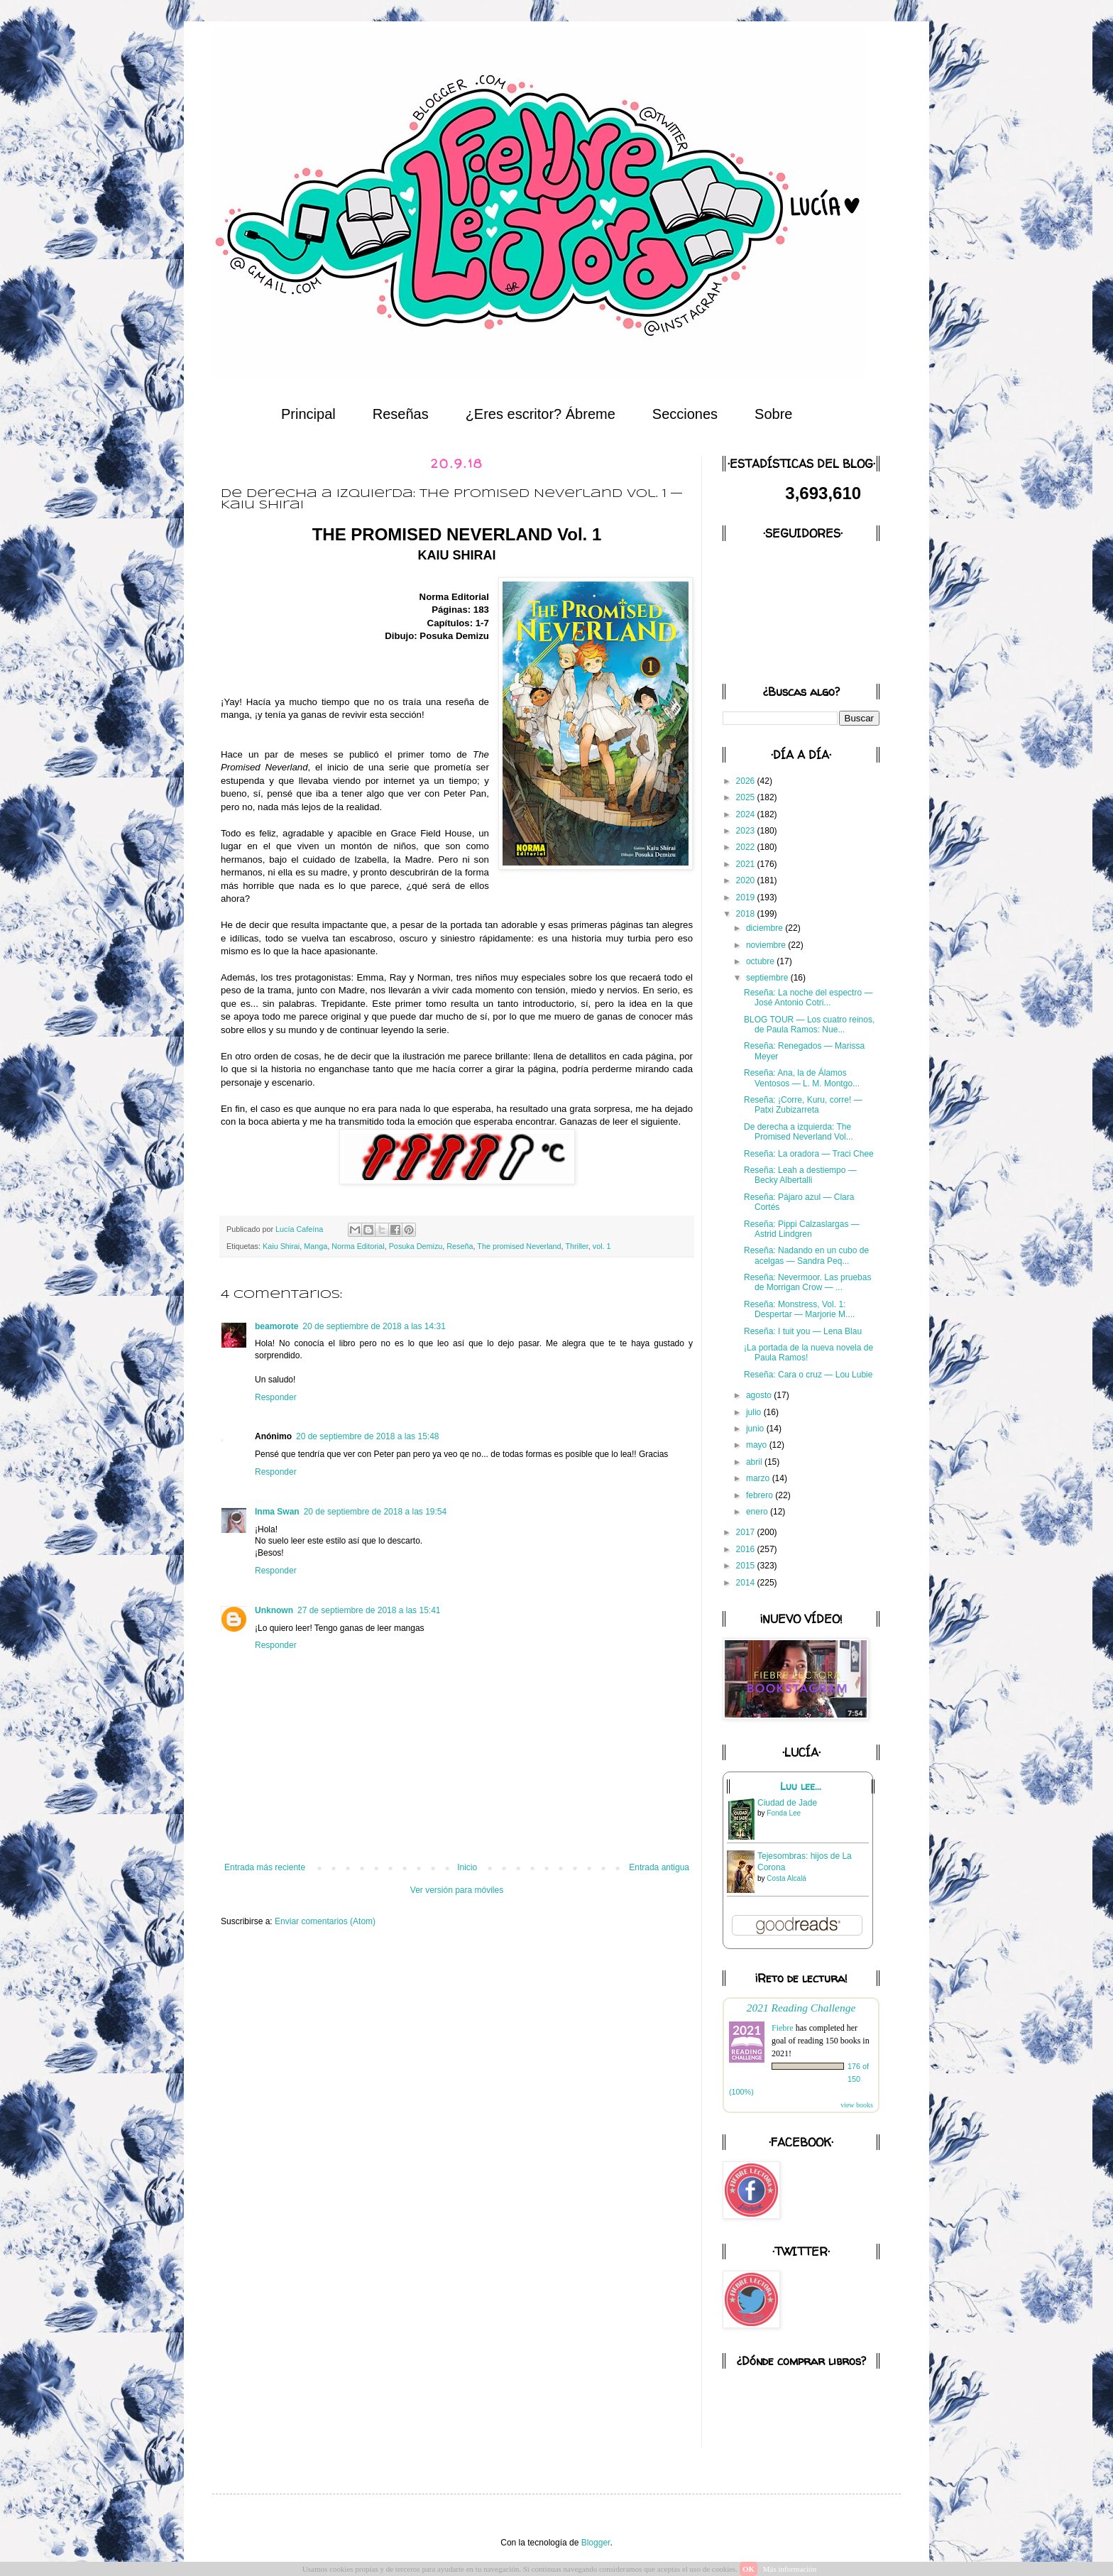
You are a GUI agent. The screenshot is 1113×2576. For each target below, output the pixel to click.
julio (755, 1412)
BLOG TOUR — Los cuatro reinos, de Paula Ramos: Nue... (809, 1025)
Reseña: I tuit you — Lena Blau (803, 1331)
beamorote (276, 1326)
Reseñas (401, 414)
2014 (746, 1583)
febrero (760, 1495)
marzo (759, 1478)
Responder (276, 1397)
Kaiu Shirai (281, 1246)
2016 (746, 1549)
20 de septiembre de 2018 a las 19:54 (375, 1512)
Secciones (685, 414)
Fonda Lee (784, 1813)
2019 (746, 897)
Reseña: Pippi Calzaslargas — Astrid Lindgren (802, 1229)
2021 (746, 864)
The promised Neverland (519, 1246)
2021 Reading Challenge (801, 2008)
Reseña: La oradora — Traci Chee (809, 1154)
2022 (746, 847)
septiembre (768, 978)
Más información (789, 2569)
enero (758, 1512)
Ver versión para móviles (456, 1890)
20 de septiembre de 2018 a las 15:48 (367, 1436)
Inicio (467, 1867)
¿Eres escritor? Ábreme (540, 414)
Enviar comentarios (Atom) (325, 1921)
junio (756, 1429)
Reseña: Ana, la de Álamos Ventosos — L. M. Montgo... (802, 1078)
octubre (761, 961)
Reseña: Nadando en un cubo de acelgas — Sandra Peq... (806, 1255)
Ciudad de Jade (787, 1803)
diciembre (765, 928)
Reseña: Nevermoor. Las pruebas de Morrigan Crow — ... (807, 1282)
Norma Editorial (357, 1246)
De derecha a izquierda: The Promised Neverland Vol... (798, 1132)
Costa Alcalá (786, 1878)
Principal (308, 414)
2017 (746, 1532)
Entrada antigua (659, 1867)
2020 (746, 880)
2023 (746, 831)
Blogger (595, 2543)
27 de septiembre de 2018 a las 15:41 (368, 1610)
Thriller (576, 1246)
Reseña (459, 1246)
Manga (315, 1246)
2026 (746, 781)
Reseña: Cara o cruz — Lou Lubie (808, 1375)
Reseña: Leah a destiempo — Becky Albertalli (800, 1175)
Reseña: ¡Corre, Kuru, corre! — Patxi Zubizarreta (803, 1105)
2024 (746, 814)
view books (856, 2105)
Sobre (773, 414)
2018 (746, 914)
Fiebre (783, 2028)
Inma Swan (277, 1512)
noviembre (767, 945)
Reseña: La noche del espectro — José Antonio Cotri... (808, 998)
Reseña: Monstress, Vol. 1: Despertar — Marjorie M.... (799, 1309)
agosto (760, 1395)
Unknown (274, 1610)
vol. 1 (602, 1246)
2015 (746, 1566)
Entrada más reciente (264, 1867)
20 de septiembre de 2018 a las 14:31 (373, 1326)
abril (755, 1462)
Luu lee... (800, 1786)
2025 (746, 797)
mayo (757, 1445)
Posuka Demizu (416, 1246)
